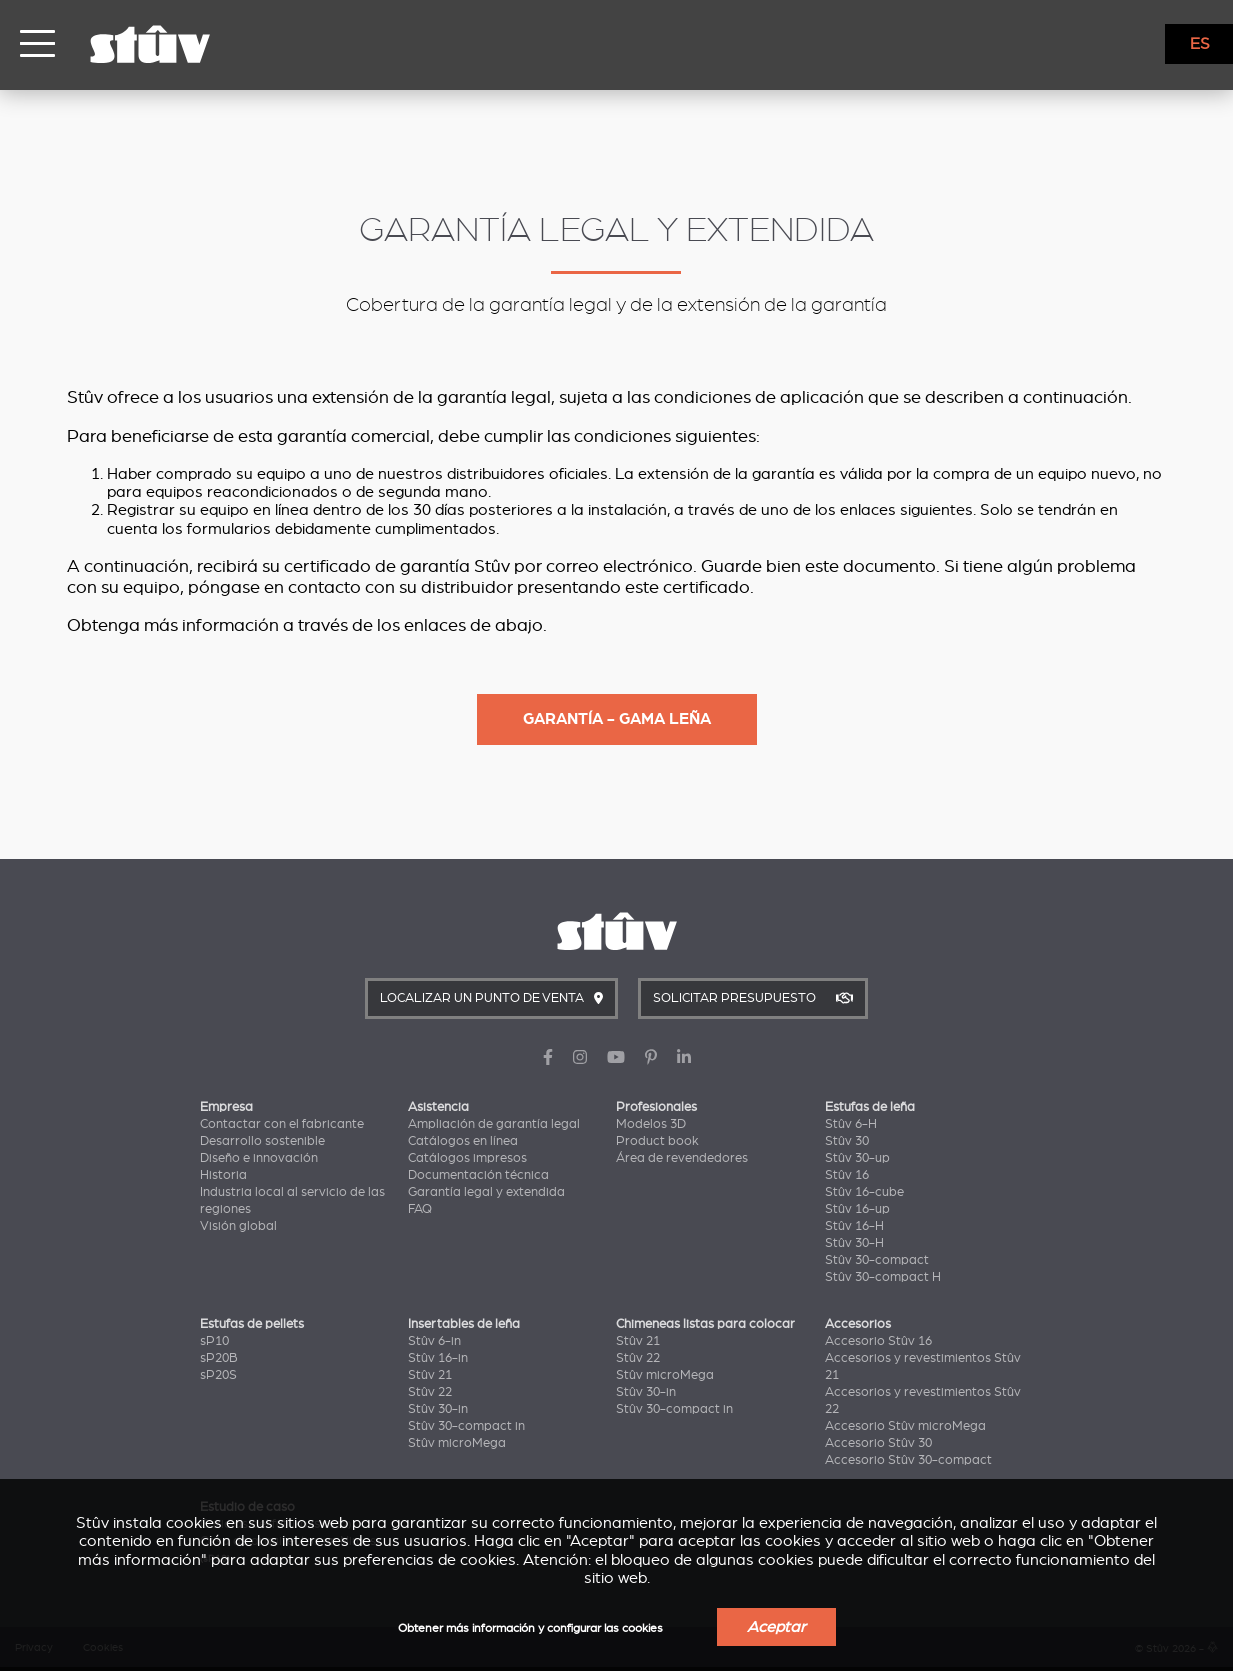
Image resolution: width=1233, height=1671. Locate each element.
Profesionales (656, 1107)
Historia (223, 1175)
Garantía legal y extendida (486, 1192)
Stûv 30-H (854, 1243)
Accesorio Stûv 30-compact (908, 1460)
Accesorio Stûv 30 (878, 1443)
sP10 (214, 1341)
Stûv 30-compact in (466, 1426)
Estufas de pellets (252, 1324)
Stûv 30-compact (877, 1260)
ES (1200, 44)
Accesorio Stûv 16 (878, 1341)
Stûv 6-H (851, 1124)
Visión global (238, 1226)
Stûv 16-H (854, 1226)
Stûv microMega (457, 1443)
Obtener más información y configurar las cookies (530, 1628)
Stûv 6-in (434, 1341)
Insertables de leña (464, 1324)
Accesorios (858, 1324)
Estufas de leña (870, 1107)
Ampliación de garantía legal (494, 1124)
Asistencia (438, 1107)
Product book (657, 1141)
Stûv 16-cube (864, 1192)
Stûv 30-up (857, 1158)
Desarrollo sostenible (262, 1141)
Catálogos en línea (463, 1141)
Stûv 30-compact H (883, 1277)
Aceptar (776, 1627)
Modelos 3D (651, 1124)
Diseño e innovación (259, 1158)
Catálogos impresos (467, 1158)
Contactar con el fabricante (282, 1124)
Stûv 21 (430, 1375)
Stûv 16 (847, 1175)
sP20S (218, 1375)
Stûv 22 (430, 1392)
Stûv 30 (847, 1141)
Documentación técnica (478, 1175)
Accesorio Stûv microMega (905, 1426)
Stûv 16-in (438, 1358)
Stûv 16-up (857, 1209)
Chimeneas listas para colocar (705, 1324)
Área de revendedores (682, 1158)
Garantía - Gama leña (617, 719)
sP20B (219, 1358)
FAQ (420, 1209)
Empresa (226, 1107)
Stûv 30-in (438, 1409)
